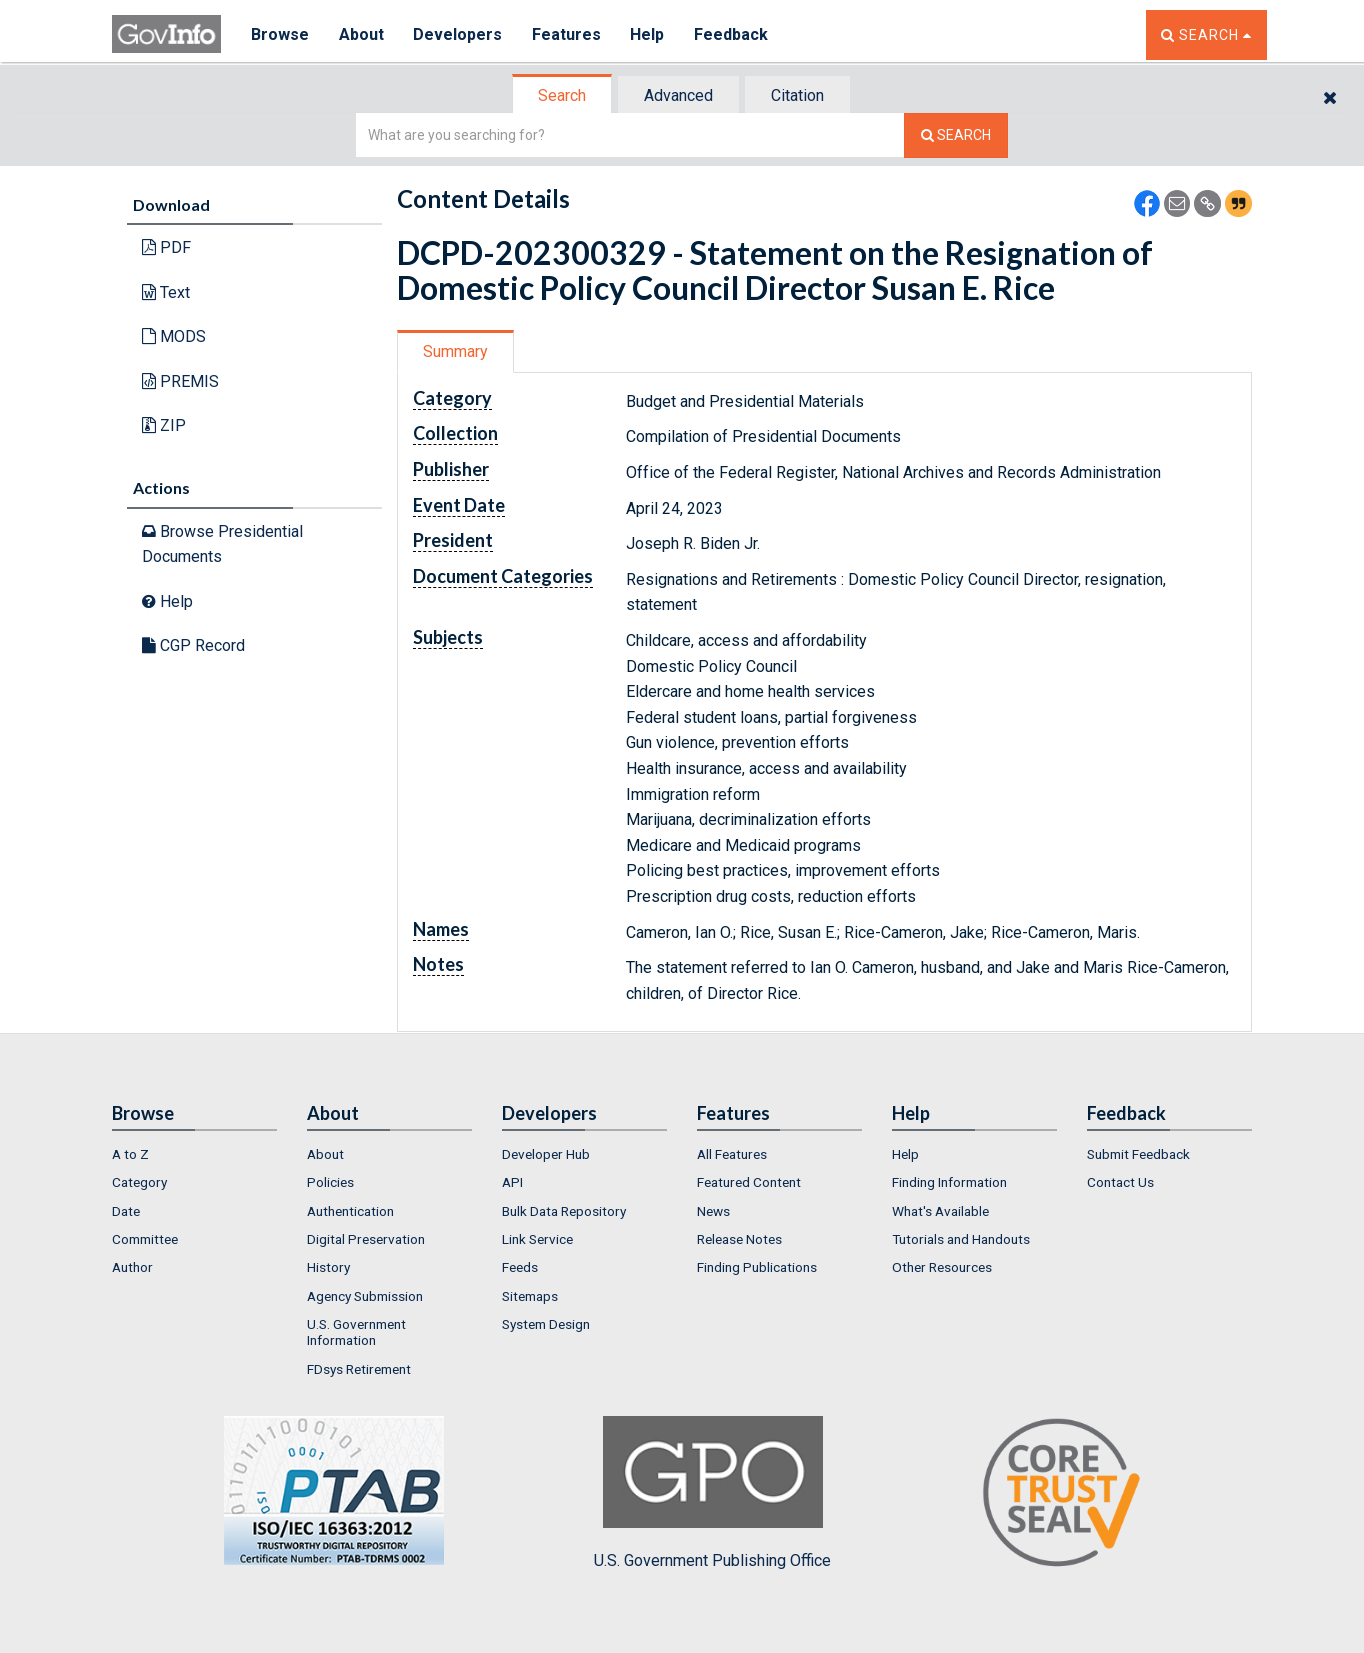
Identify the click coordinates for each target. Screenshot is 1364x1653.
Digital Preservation (366, 1239)
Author (132, 1267)
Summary (455, 351)
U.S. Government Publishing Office (712, 1493)
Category (139, 1182)
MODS (174, 336)
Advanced (678, 95)
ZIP (164, 425)
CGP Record (193, 645)
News (713, 1211)
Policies (330, 1182)
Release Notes (739, 1239)
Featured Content (749, 1182)
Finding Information (949, 1182)
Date (126, 1211)
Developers (458, 34)
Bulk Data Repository (564, 1211)
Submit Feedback (1138, 1154)
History (328, 1267)
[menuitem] (194, 1154)
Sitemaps (530, 1296)
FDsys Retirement (359, 1369)
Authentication (350, 1211)
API (512, 1182)
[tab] (563, 95)
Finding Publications (757, 1267)
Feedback (733, 34)
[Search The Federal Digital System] (956, 135)
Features (567, 34)
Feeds (520, 1267)
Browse (280, 34)
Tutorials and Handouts (961, 1239)
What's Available (940, 1211)
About (361, 34)
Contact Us (1120, 1182)
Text (166, 292)
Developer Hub (546, 1154)
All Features (732, 1154)
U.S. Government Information (356, 1332)
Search (562, 95)
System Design (546, 1324)
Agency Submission (365, 1296)
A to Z (130, 1154)
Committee (145, 1239)
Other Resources (942, 1267)
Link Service (537, 1239)
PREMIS (180, 381)
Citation (797, 95)
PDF (166, 247)
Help (649, 34)
